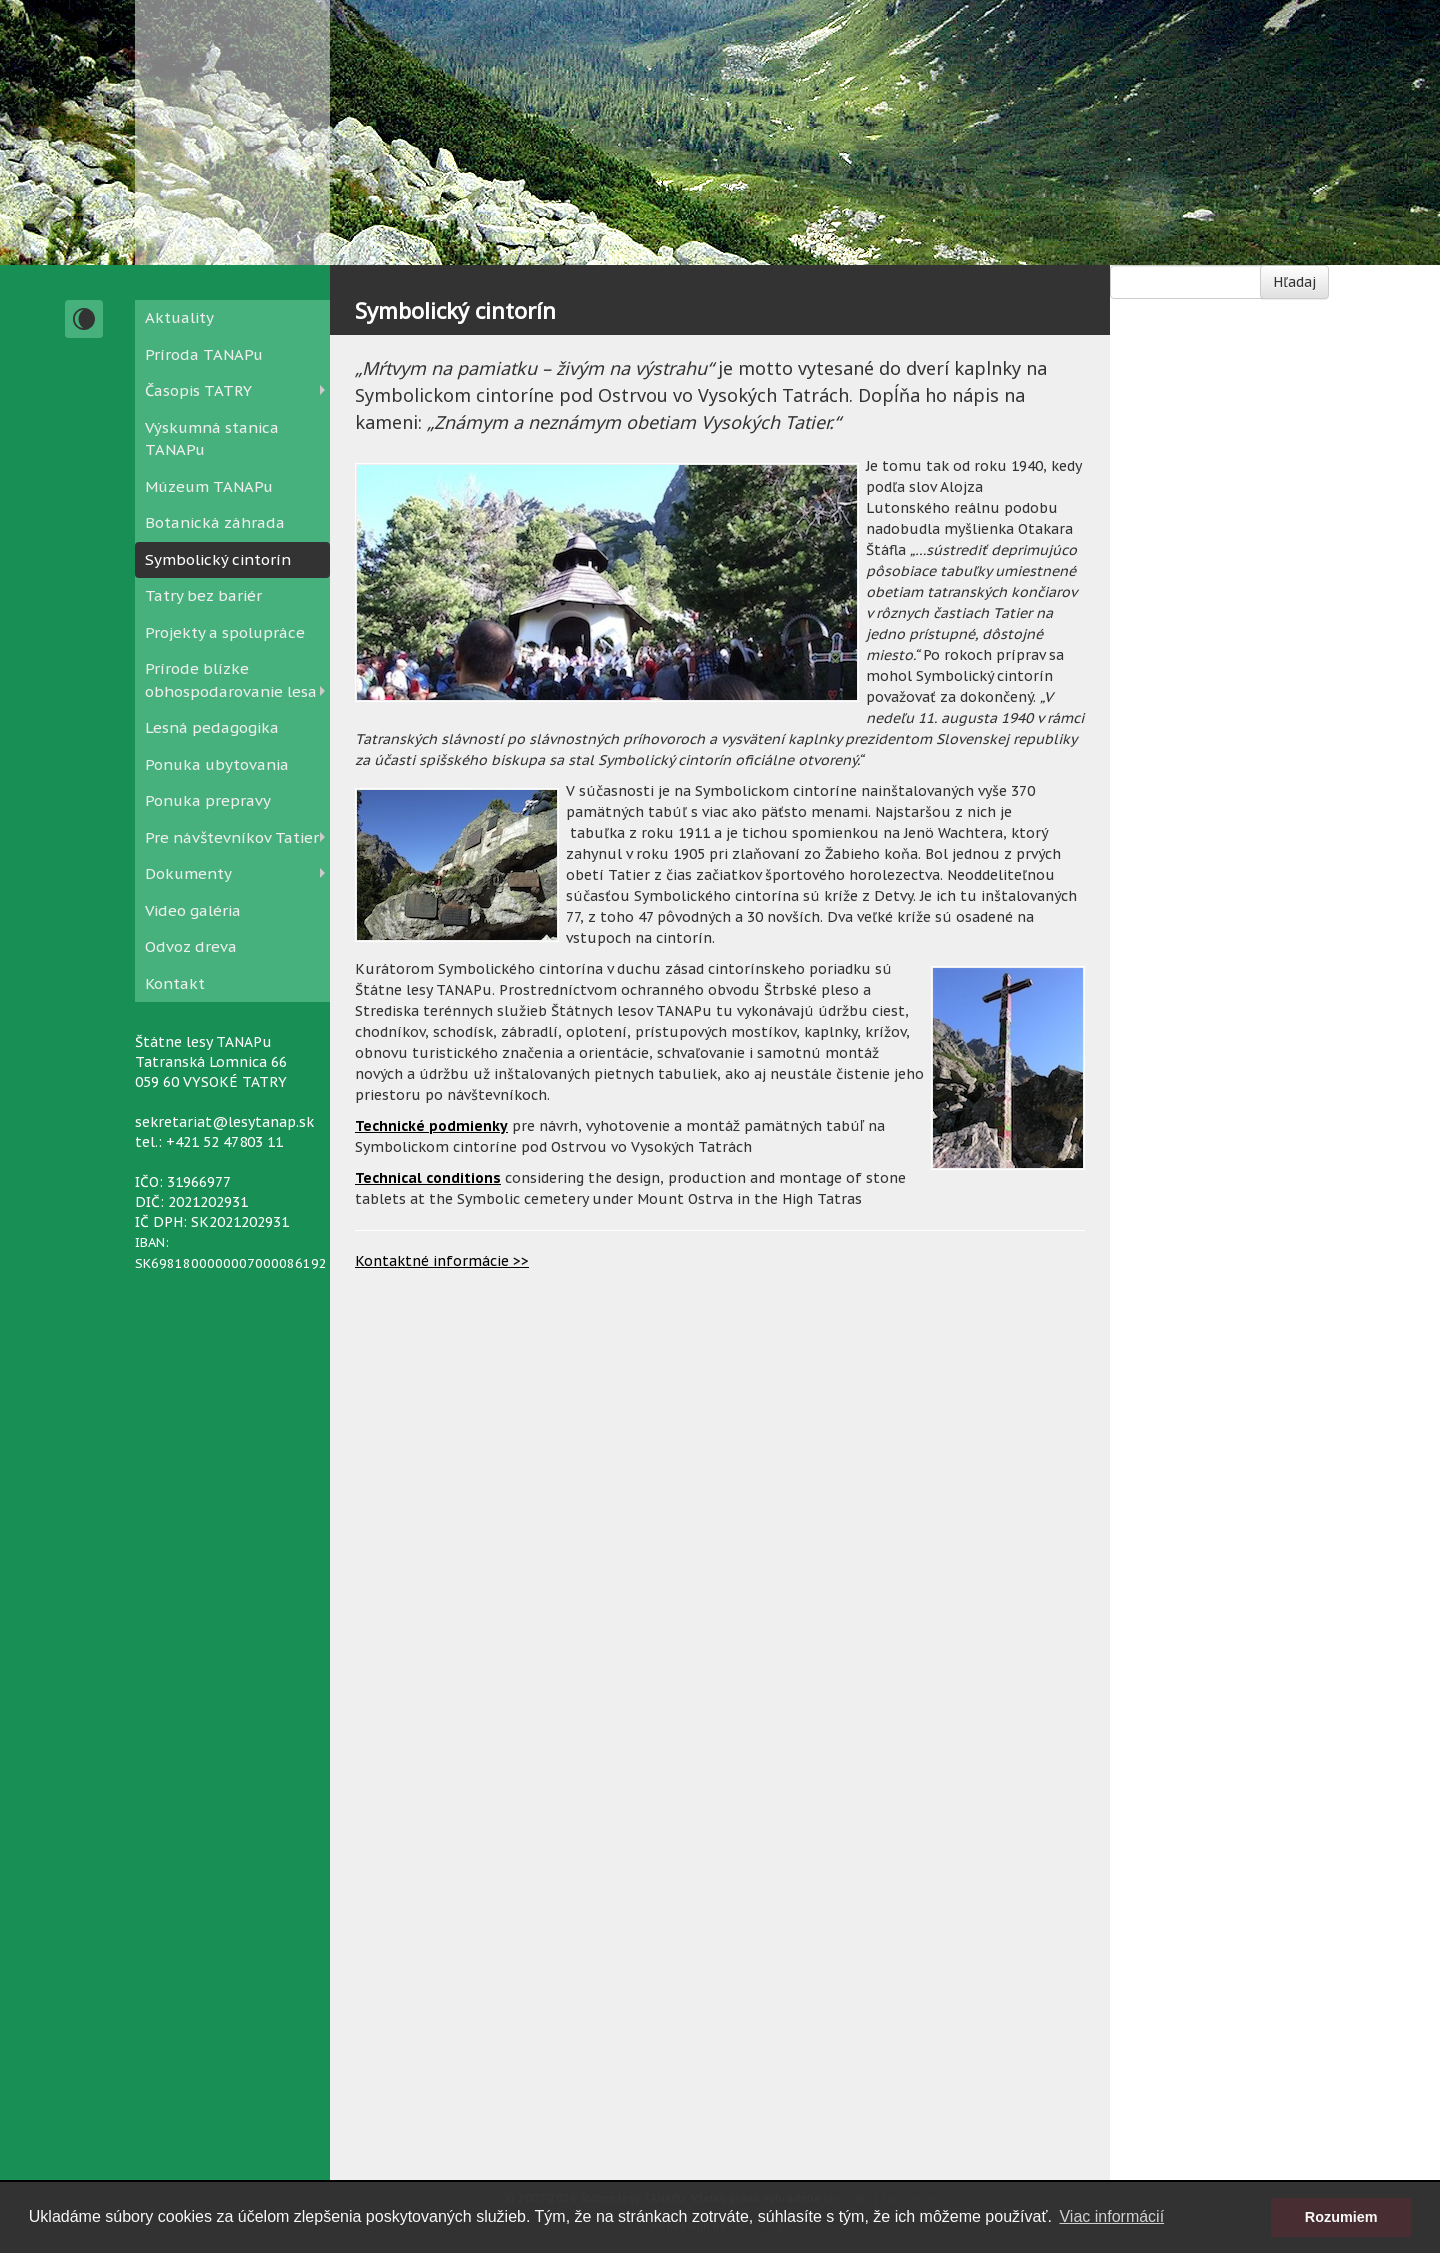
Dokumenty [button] (188, 873)
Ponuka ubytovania (217, 764)
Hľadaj (1294, 282)
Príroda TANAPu (204, 354)
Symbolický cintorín (218, 559)
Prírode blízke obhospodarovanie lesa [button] (231, 680)
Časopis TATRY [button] (198, 390)
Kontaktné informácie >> (442, 1261)
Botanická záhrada (215, 522)
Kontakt (175, 983)
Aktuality (179, 317)
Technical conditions (428, 1178)
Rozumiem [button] (1341, 2217)
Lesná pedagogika (212, 727)
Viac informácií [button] (1111, 2216)
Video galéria (193, 910)
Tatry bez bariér (203, 595)
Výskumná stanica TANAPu (212, 439)
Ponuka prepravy (208, 800)
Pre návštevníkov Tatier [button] (232, 837)
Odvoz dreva (191, 946)
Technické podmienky (431, 1126)
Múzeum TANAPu (209, 486)
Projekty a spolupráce (225, 632)
